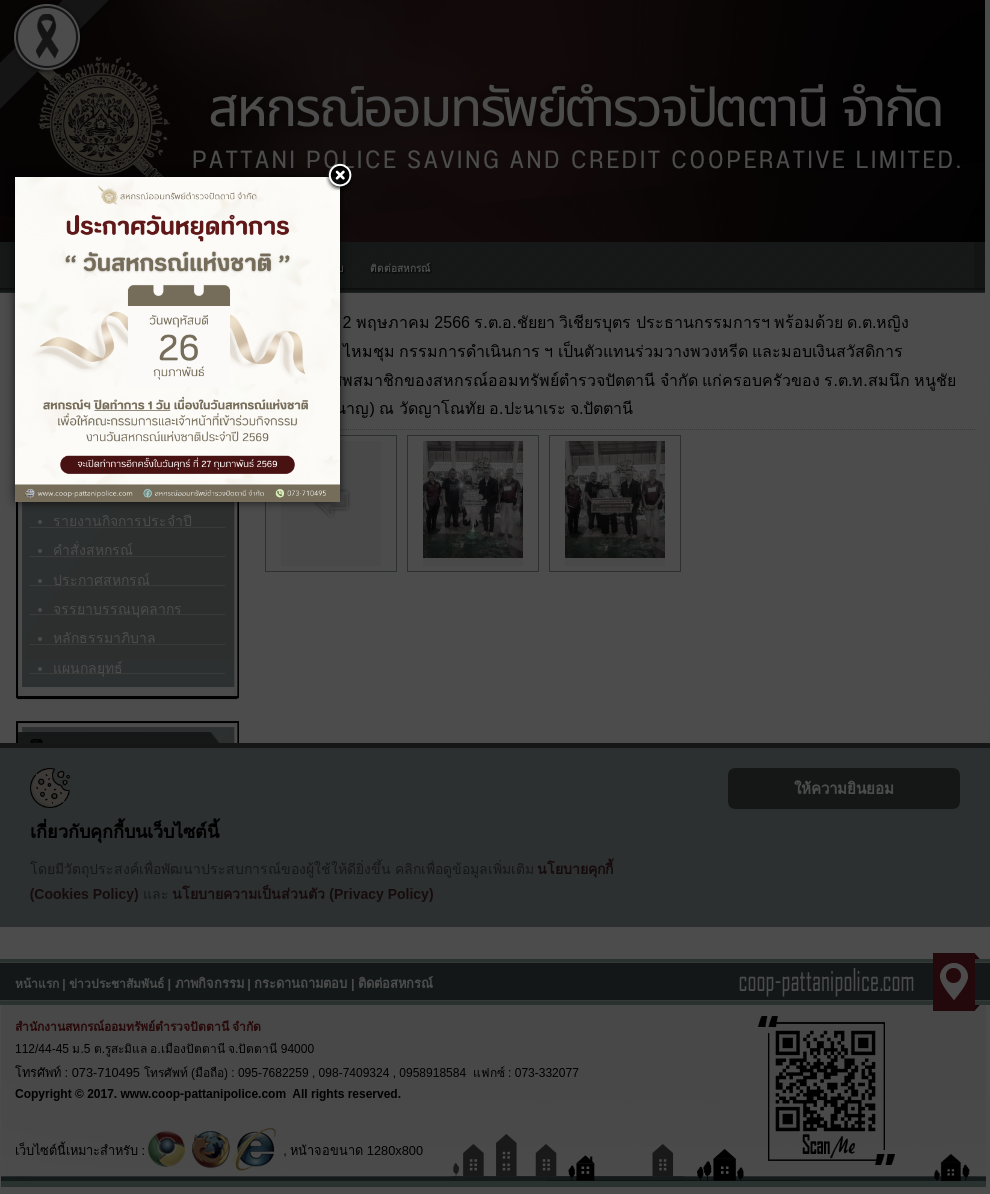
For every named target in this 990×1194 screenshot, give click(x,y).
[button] (340, 177)
